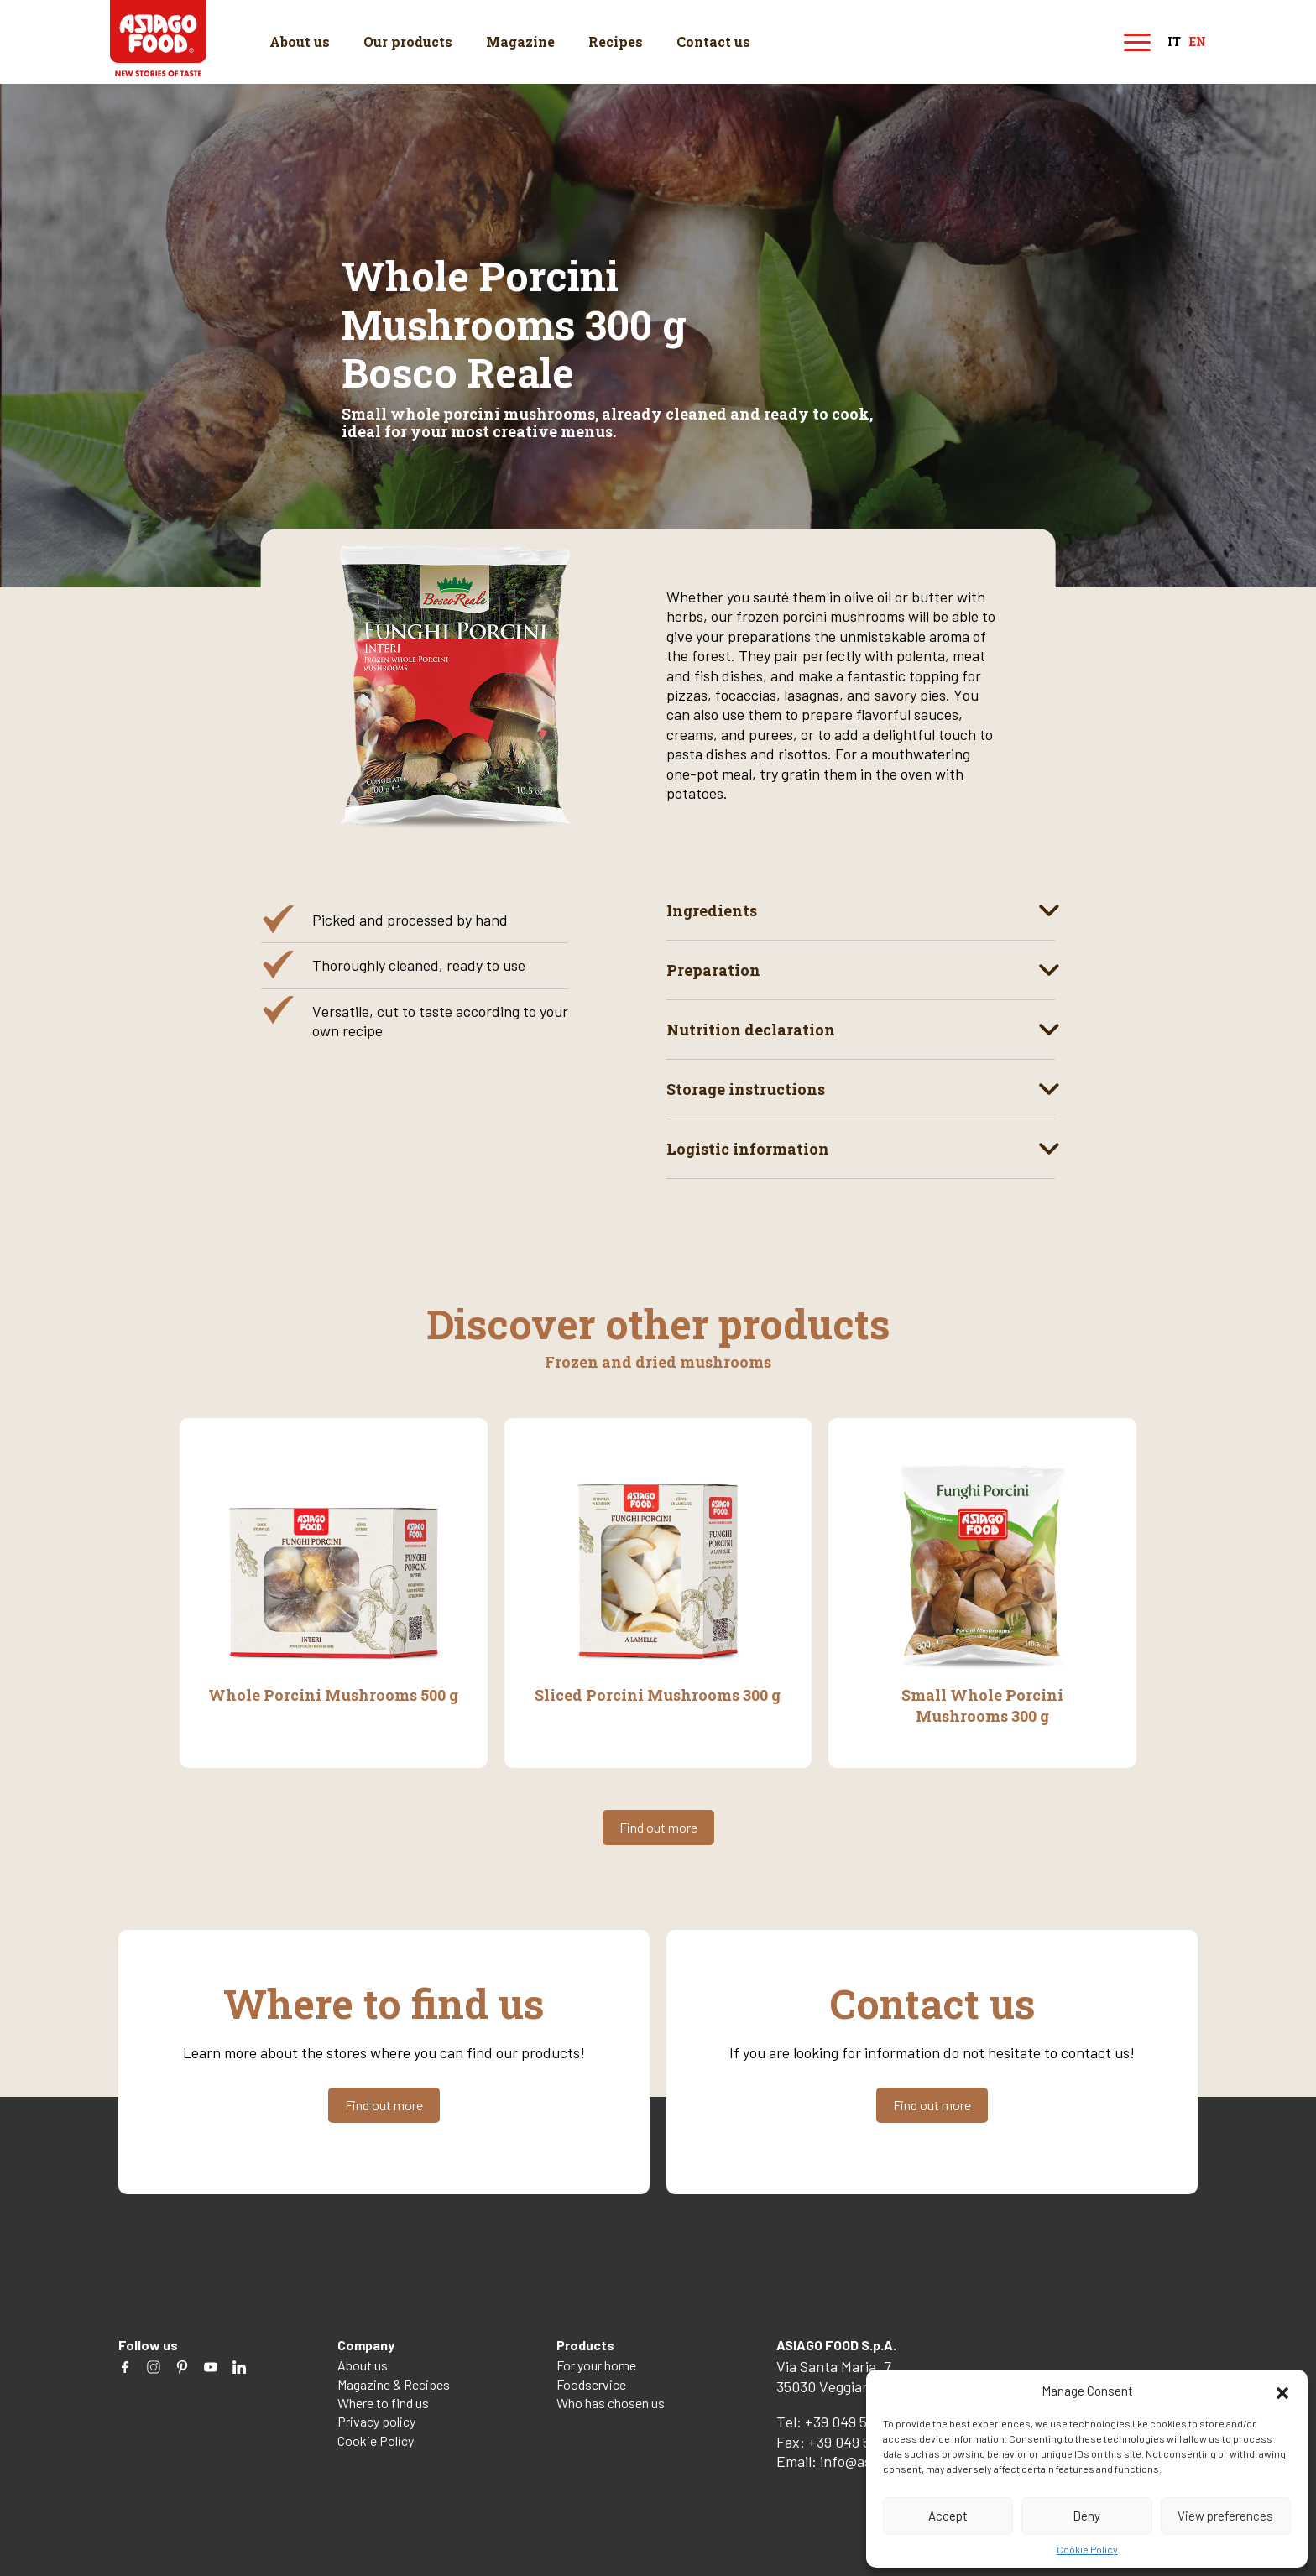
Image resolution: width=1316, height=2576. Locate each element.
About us (299, 41)
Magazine (520, 41)
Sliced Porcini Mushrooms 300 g (658, 1695)
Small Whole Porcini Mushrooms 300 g (982, 1705)
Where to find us (383, 2403)
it (1174, 42)
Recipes (615, 41)
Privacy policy (376, 2421)
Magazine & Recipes (393, 2384)
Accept (948, 2515)
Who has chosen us (610, 2403)
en (1197, 42)
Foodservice (591, 2384)
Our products (407, 41)
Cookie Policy (1087, 2549)
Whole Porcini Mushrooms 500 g (333, 1695)
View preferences (1225, 2515)
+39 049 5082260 (859, 2421)
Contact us (713, 41)
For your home (596, 2365)
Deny (1086, 2515)
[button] (1282, 2390)
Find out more (658, 1827)
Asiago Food (158, 38)
